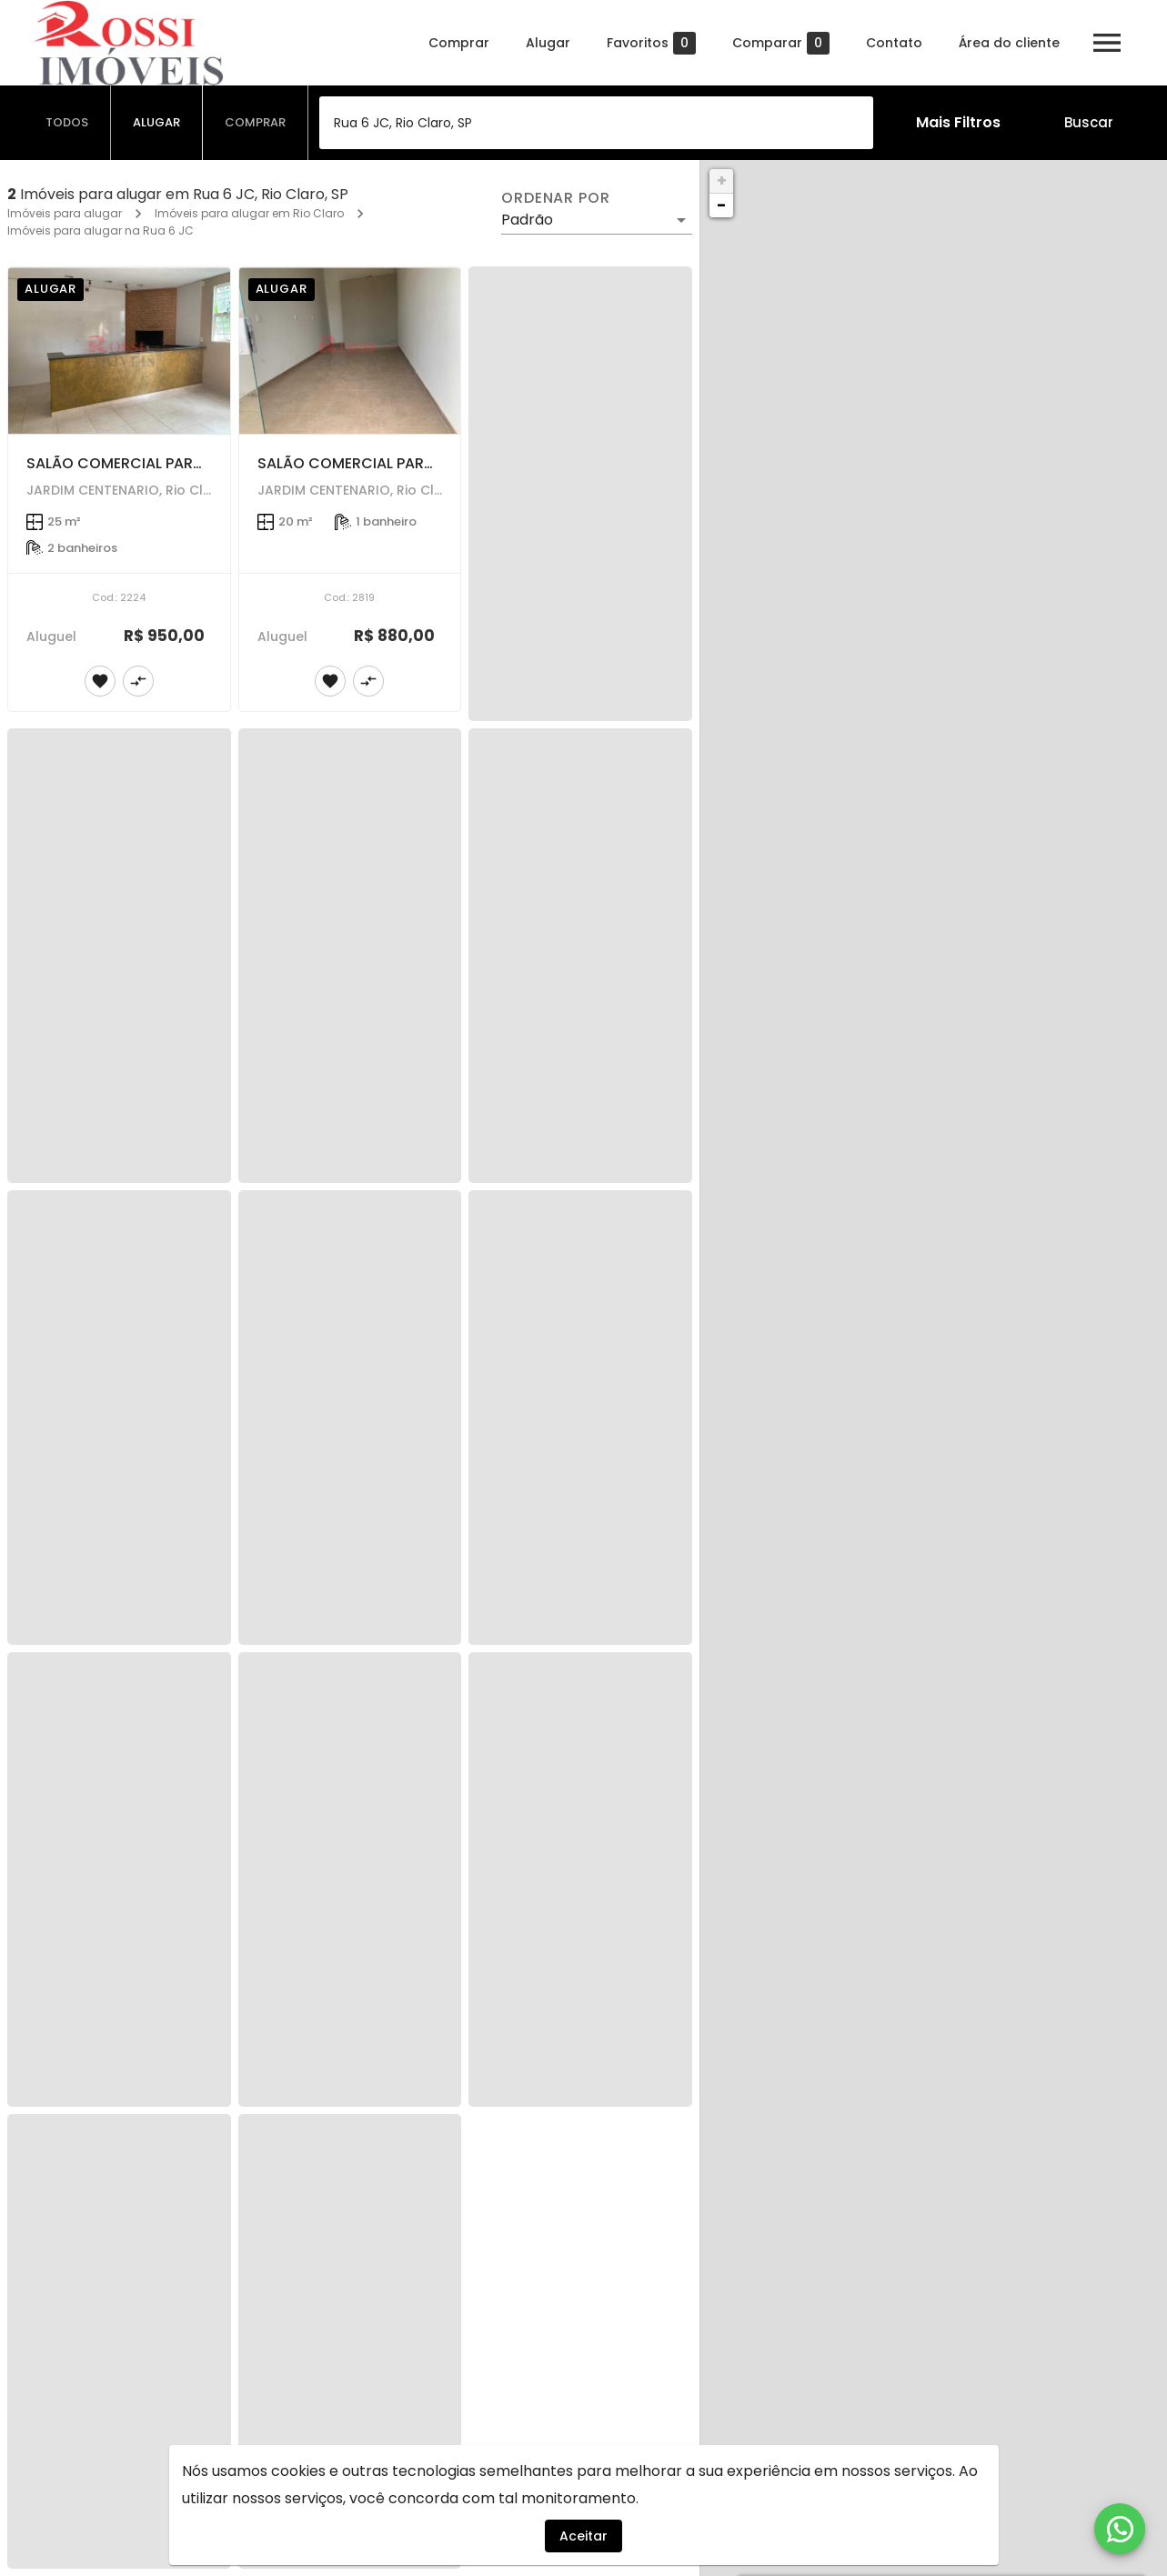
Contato (894, 43)
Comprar (458, 43)
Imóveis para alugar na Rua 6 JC (100, 230)
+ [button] (722, 180)
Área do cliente (1009, 43)
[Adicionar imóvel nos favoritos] (100, 681)
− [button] (721, 205)
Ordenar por (555, 198)
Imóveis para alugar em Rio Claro (249, 213)
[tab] (67, 122)
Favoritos (651, 43)
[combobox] (596, 122)
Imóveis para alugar (64, 213)
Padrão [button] (527, 219)
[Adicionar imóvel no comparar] (138, 681)
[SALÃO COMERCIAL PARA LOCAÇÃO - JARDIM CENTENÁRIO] (350, 350)
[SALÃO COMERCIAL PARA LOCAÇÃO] (119, 350)
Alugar (548, 43)
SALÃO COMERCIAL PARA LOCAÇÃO (153, 463)
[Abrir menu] (1107, 43)
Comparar (781, 43)
